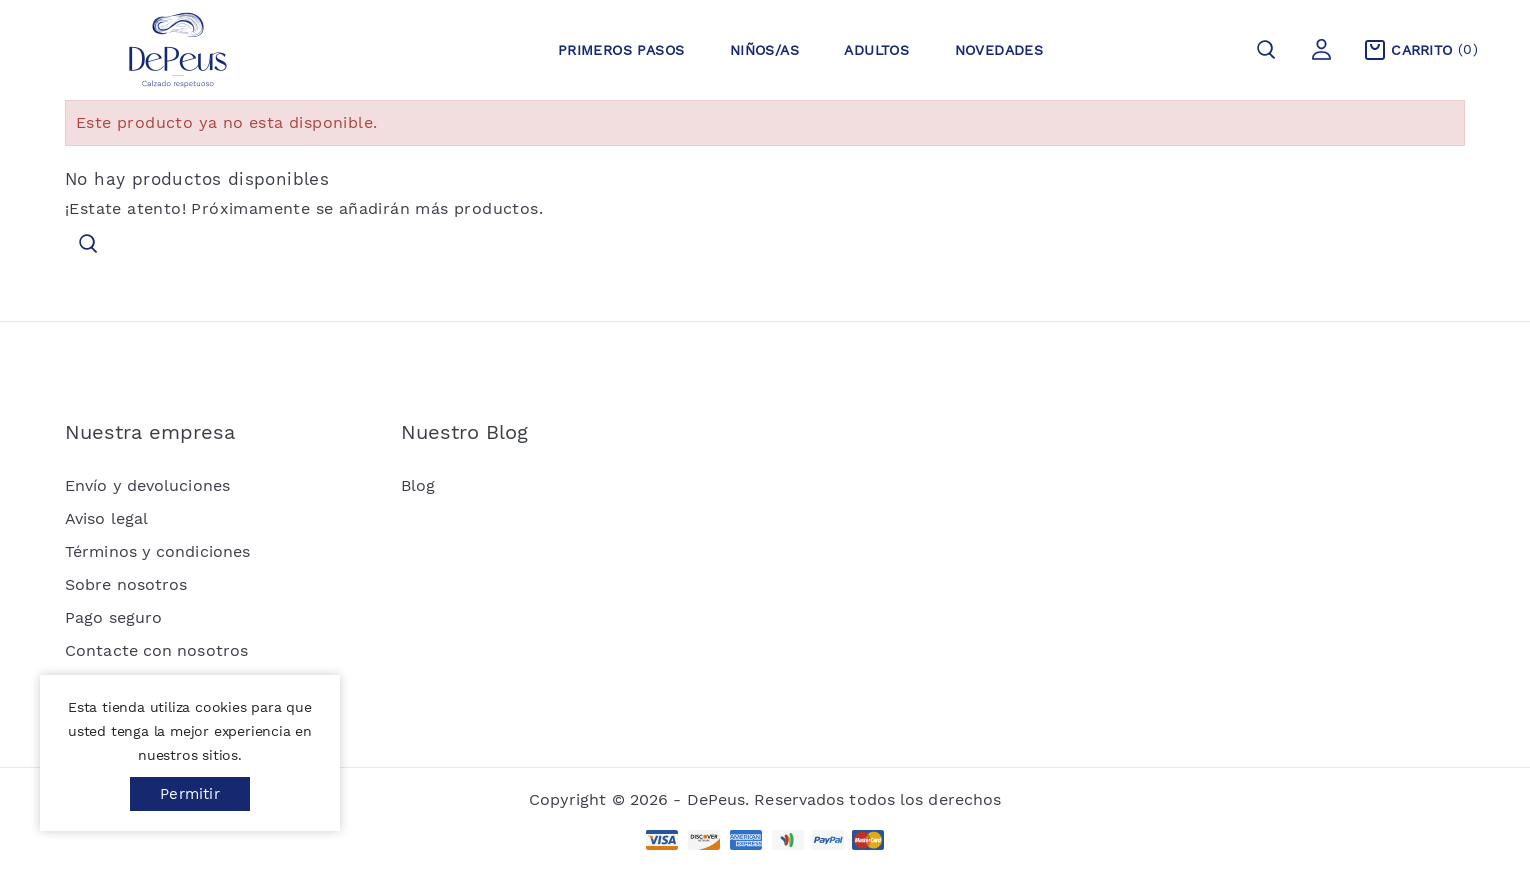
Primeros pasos (621, 50)
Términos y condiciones (157, 551)
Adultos (876, 50)
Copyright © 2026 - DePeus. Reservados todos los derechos (765, 799)
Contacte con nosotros (156, 650)
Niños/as (764, 50)
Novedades (999, 50)
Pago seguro (113, 617)
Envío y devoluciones (147, 485)
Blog (418, 485)
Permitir (190, 794)
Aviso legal (106, 518)
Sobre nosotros (126, 584)
